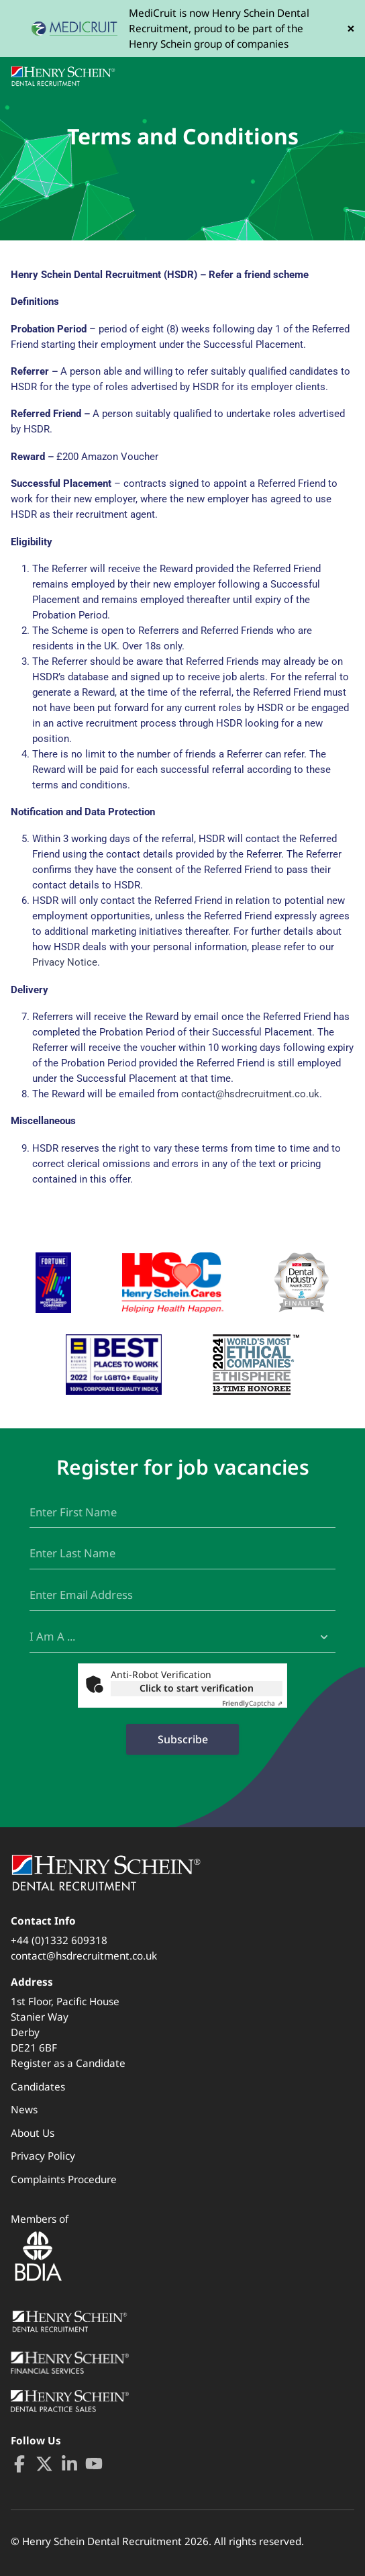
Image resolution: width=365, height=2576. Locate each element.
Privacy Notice (64, 962)
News (24, 2109)
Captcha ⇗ (252, 1703)
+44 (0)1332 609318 (59, 1940)
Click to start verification (197, 1688)
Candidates (38, 2086)
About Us (32, 2133)
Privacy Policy (43, 2155)
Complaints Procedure (64, 2179)
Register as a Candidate (68, 2063)
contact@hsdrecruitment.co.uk (250, 1094)
